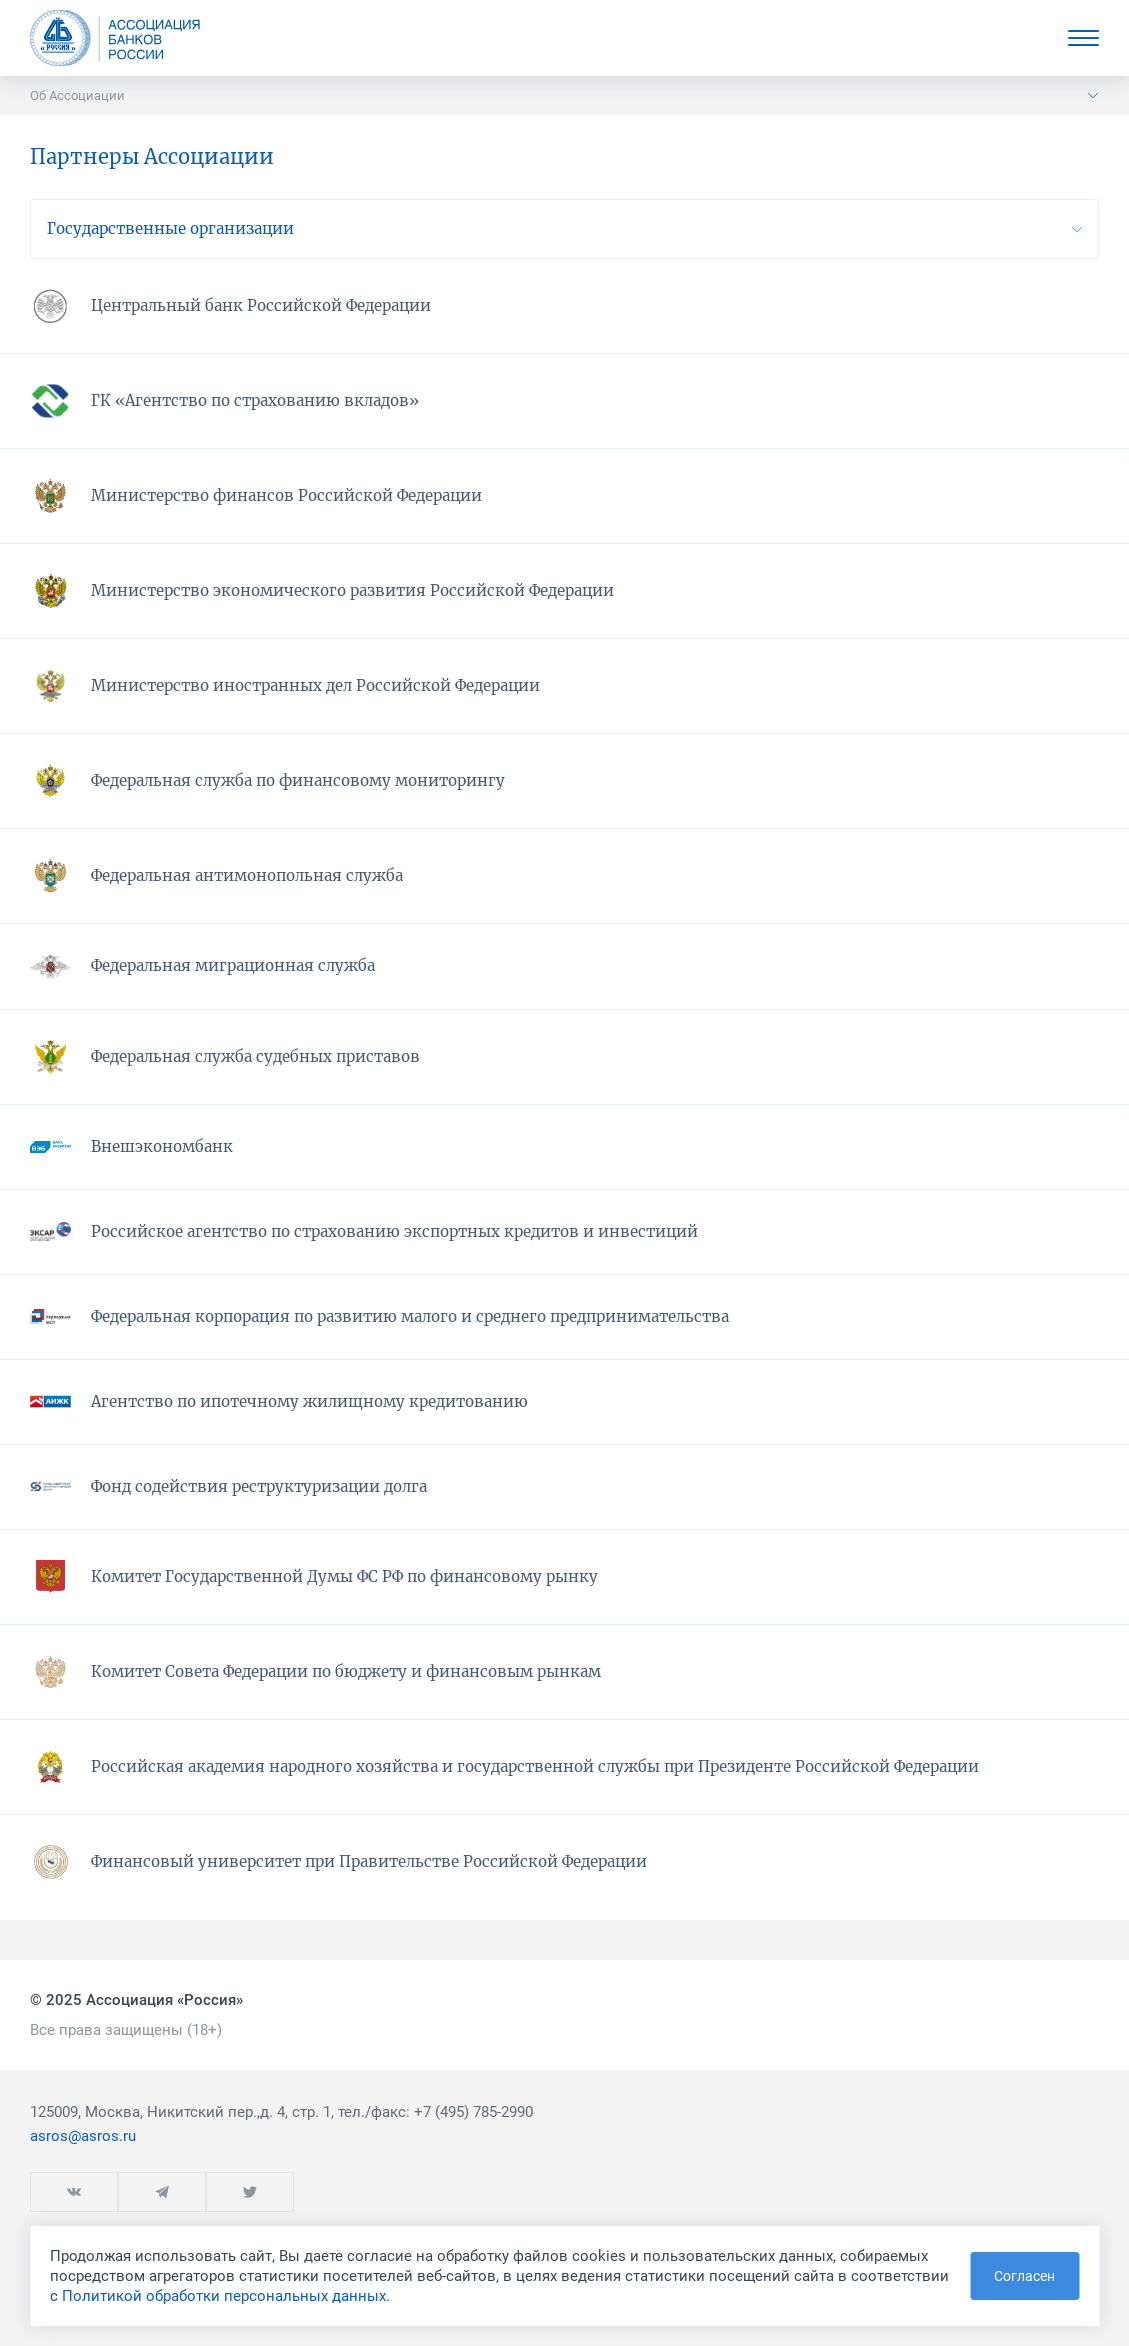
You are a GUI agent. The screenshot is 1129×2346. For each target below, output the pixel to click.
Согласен (1024, 2276)
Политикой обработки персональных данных (224, 2296)
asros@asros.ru (83, 2136)
